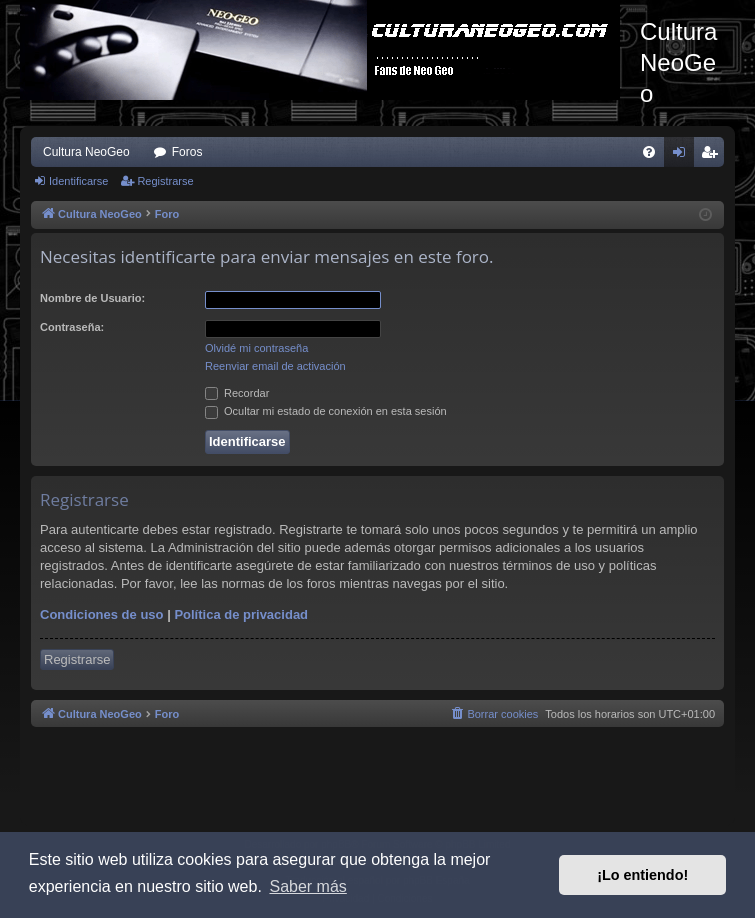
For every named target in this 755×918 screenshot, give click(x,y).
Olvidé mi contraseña (256, 348)
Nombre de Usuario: (92, 298)
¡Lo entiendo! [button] (642, 875)
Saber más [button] (307, 886)
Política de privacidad (241, 614)
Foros (187, 152)
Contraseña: (72, 327)
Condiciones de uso (102, 614)
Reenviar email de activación (275, 366)
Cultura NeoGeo (86, 152)
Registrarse (165, 181)
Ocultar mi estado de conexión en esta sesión (326, 411)
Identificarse (78, 181)
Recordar (237, 393)
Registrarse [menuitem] (713, 156)
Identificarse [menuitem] (683, 156)
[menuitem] (649, 152)
